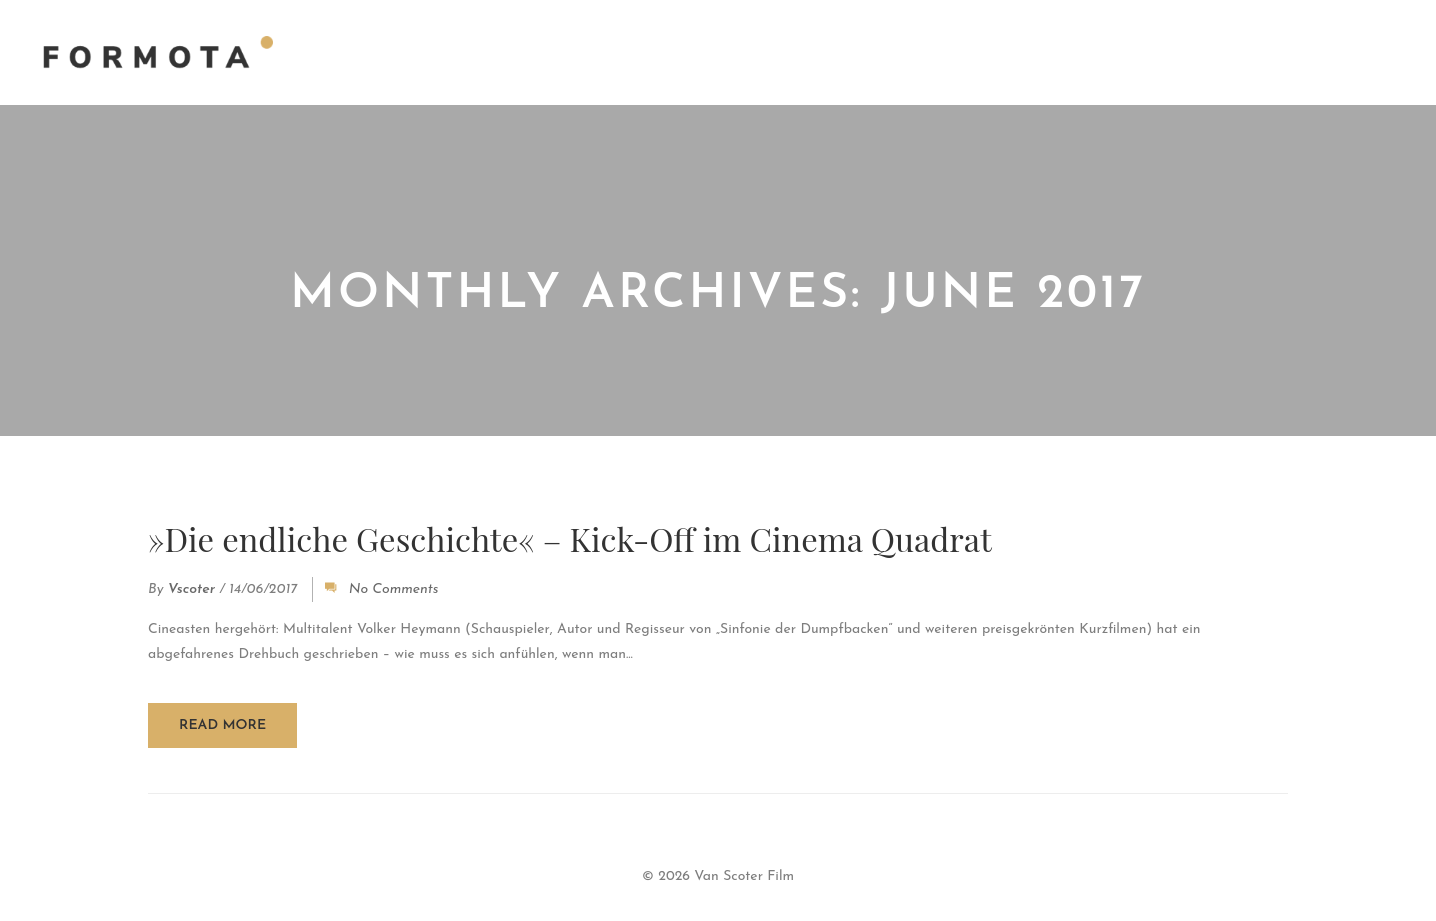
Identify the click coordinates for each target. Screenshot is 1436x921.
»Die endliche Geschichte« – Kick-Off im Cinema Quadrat (586, 539)
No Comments (394, 591)
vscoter (192, 591)
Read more (222, 726)
